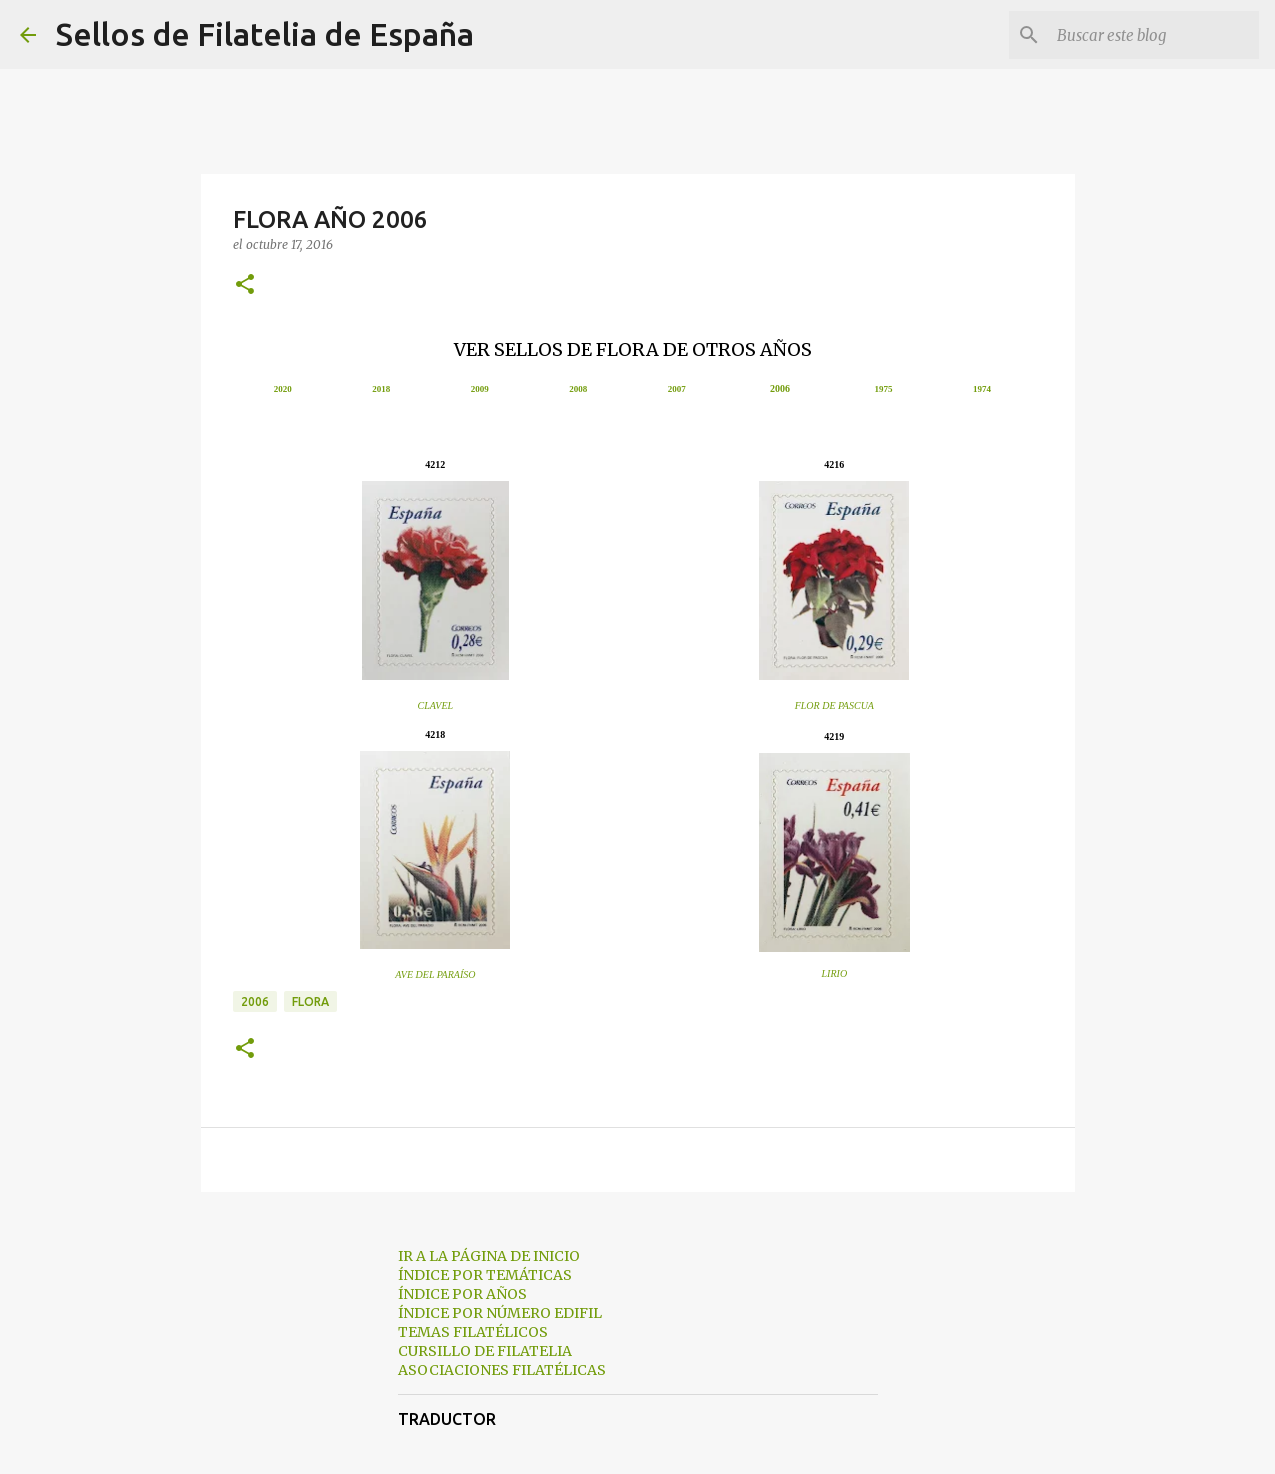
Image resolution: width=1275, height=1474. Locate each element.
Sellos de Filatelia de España (265, 34)
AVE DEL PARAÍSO (435, 974)
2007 (677, 389)
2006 (780, 388)
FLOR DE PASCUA (834, 705)
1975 (883, 389)
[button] (245, 285)
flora (310, 1001)
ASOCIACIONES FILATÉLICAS (502, 1370)
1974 (982, 389)
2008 (578, 389)
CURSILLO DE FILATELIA (485, 1351)
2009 (480, 389)
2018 (381, 389)
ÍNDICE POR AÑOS (462, 1294)
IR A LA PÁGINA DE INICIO (489, 1256)
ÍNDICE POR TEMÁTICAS (485, 1275)
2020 (283, 389)
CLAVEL (436, 705)
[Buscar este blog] (1154, 35)
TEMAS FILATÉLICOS (473, 1332)
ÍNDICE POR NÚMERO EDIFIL (500, 1313)
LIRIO (835, 973)
